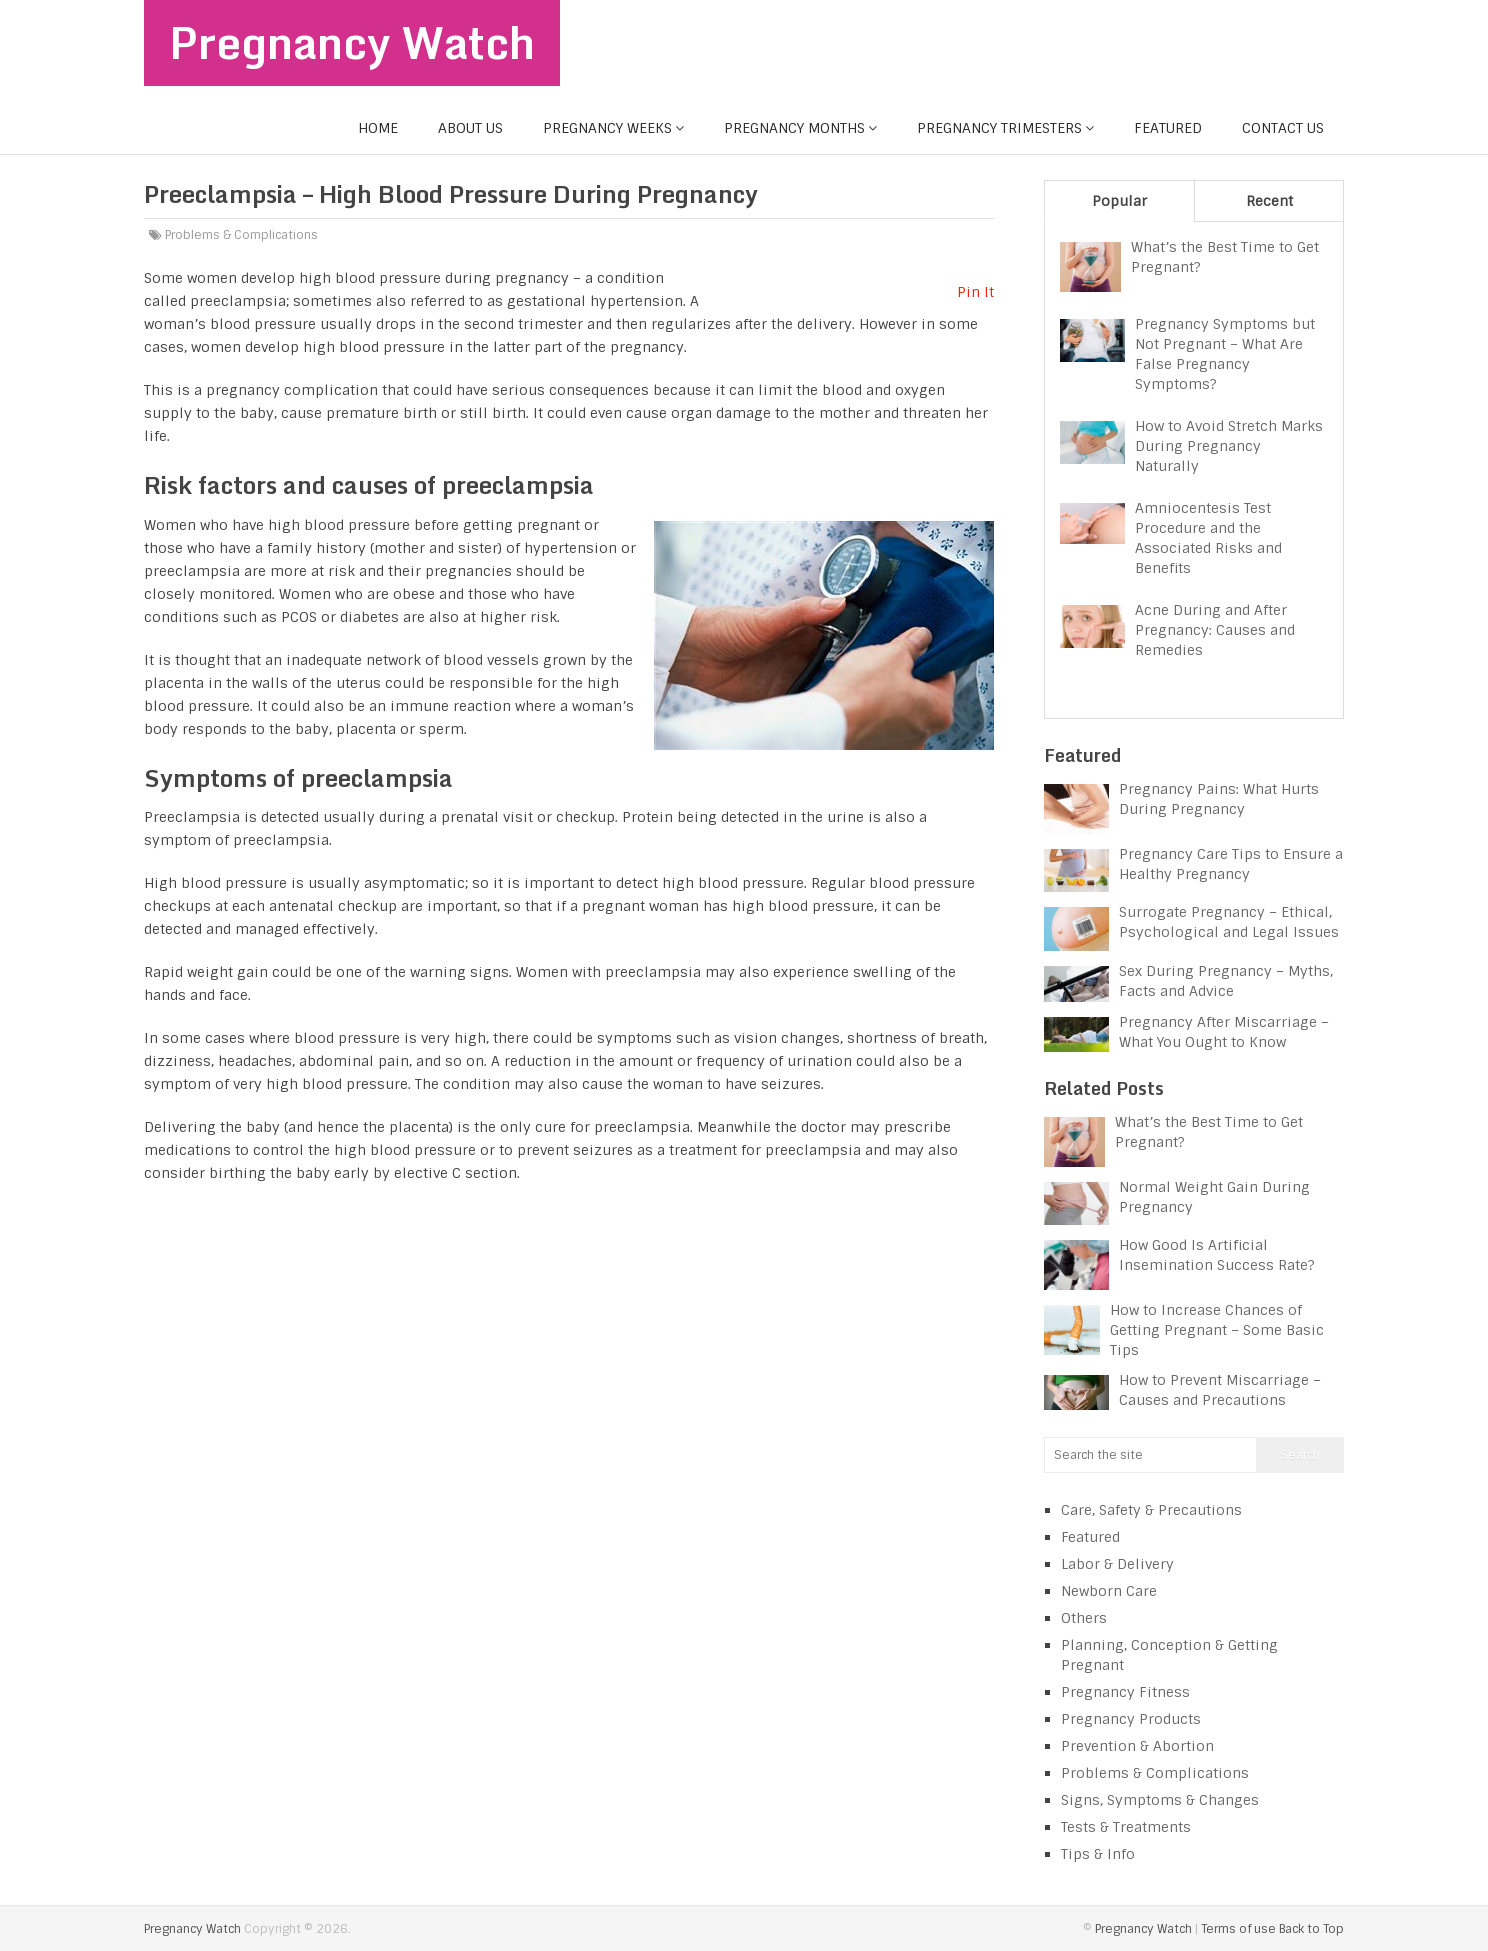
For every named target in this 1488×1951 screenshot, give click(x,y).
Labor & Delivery (1117, 1564)
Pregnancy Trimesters (999, 128)
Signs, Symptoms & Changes (1160, 1800)
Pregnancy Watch (353, 43)
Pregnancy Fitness (1125, 1692)
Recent (1269, 201)
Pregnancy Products (1131, 1719)
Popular (1119, 201)
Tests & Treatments (1126, 1827)
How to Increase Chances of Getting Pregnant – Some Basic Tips (1217, 1330)
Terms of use (1238, 1929)
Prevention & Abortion (1137, 1746)
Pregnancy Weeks (607, 128)
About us (470, 128)
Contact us (1283, 128)
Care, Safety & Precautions (1151, 1510)
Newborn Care (1109, 1591)
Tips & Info (1098, 1854)
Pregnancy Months (794, 128)
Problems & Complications (241, 235)
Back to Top (1311, 1929)
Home (378, 128)
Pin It (975, 292)
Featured (1168, 128)
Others (1084, 1618)
